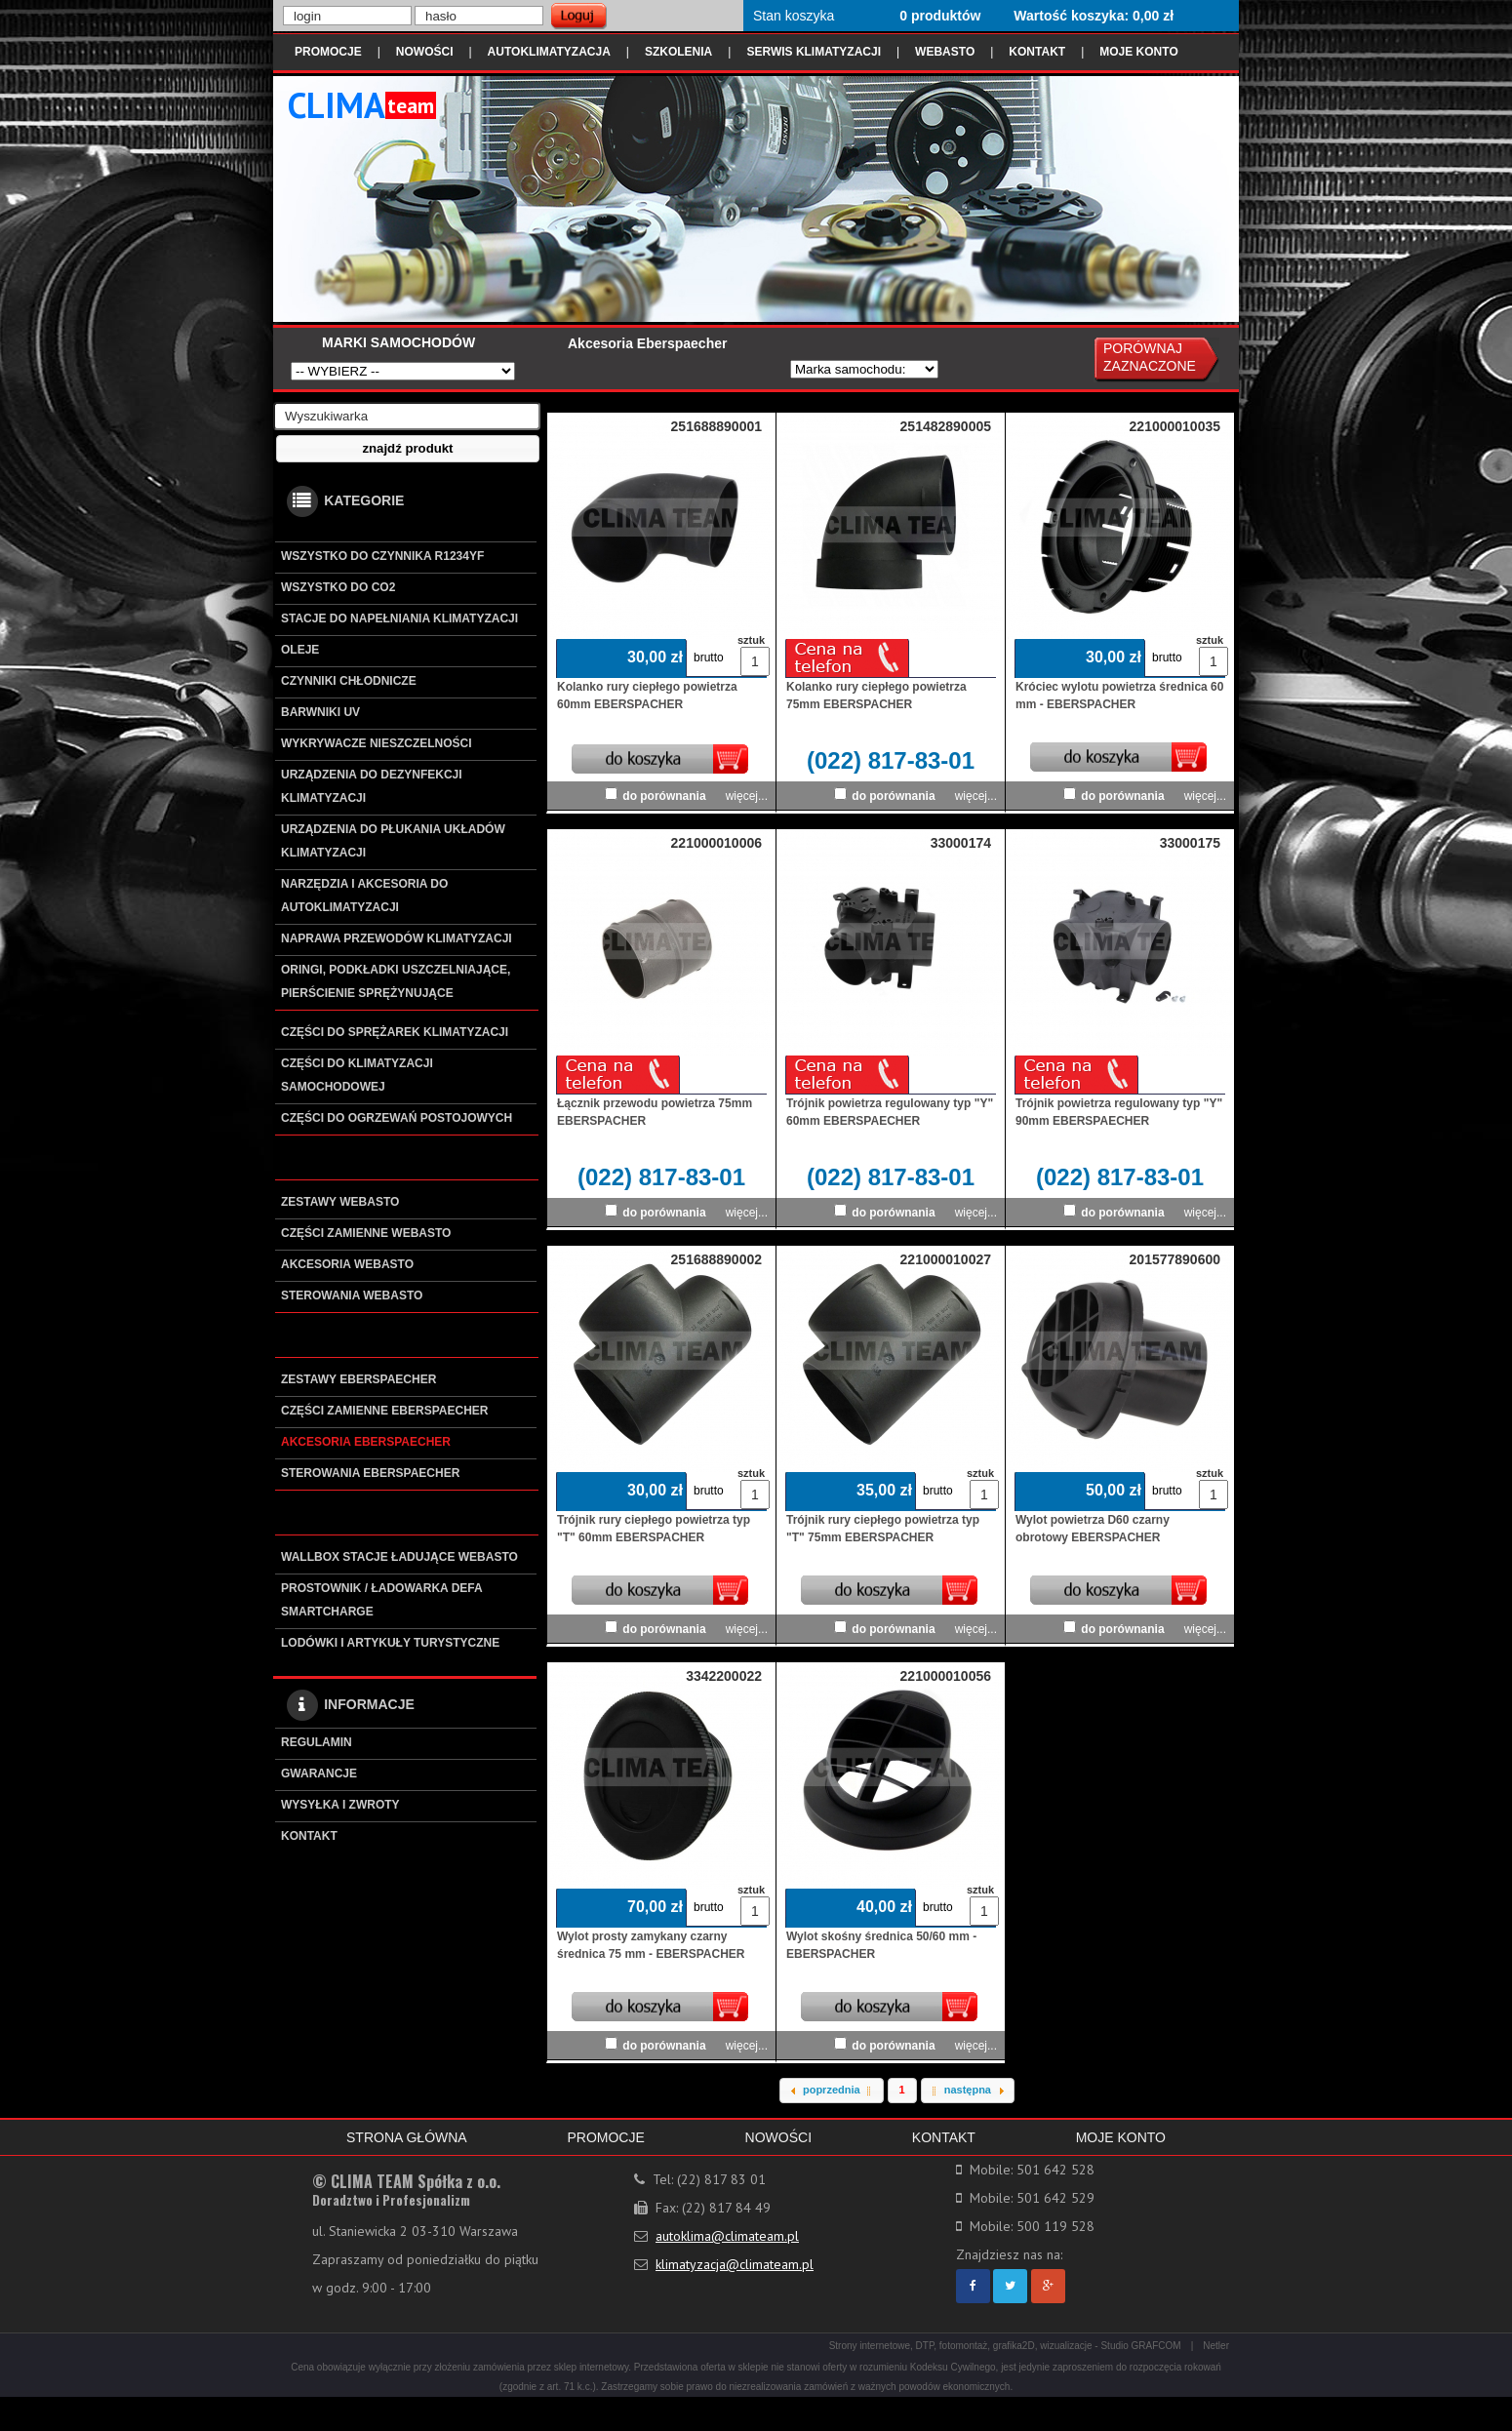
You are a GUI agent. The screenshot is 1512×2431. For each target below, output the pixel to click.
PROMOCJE (328, 52)
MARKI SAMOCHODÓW (398, 342)
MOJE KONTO (1138, 52)
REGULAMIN (316, 1742)
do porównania (663, 796)
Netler (1216, 2345)
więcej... (747, 796)
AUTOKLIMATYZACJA (549, 52)
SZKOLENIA (678, 52)
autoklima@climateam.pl (727, 2236)
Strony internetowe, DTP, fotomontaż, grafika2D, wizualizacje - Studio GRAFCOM (1005, 2345)
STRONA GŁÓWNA (406, 2137)
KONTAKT (1037, 52)
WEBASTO (945, 52)
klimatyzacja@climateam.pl (735, 2264)
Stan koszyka (793, 15)
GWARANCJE (319, 1773)
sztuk (750, 640)
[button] (407, 448)
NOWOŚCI (425, 52)
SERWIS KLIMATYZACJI (813, 52)
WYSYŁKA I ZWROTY (340, 1805)
